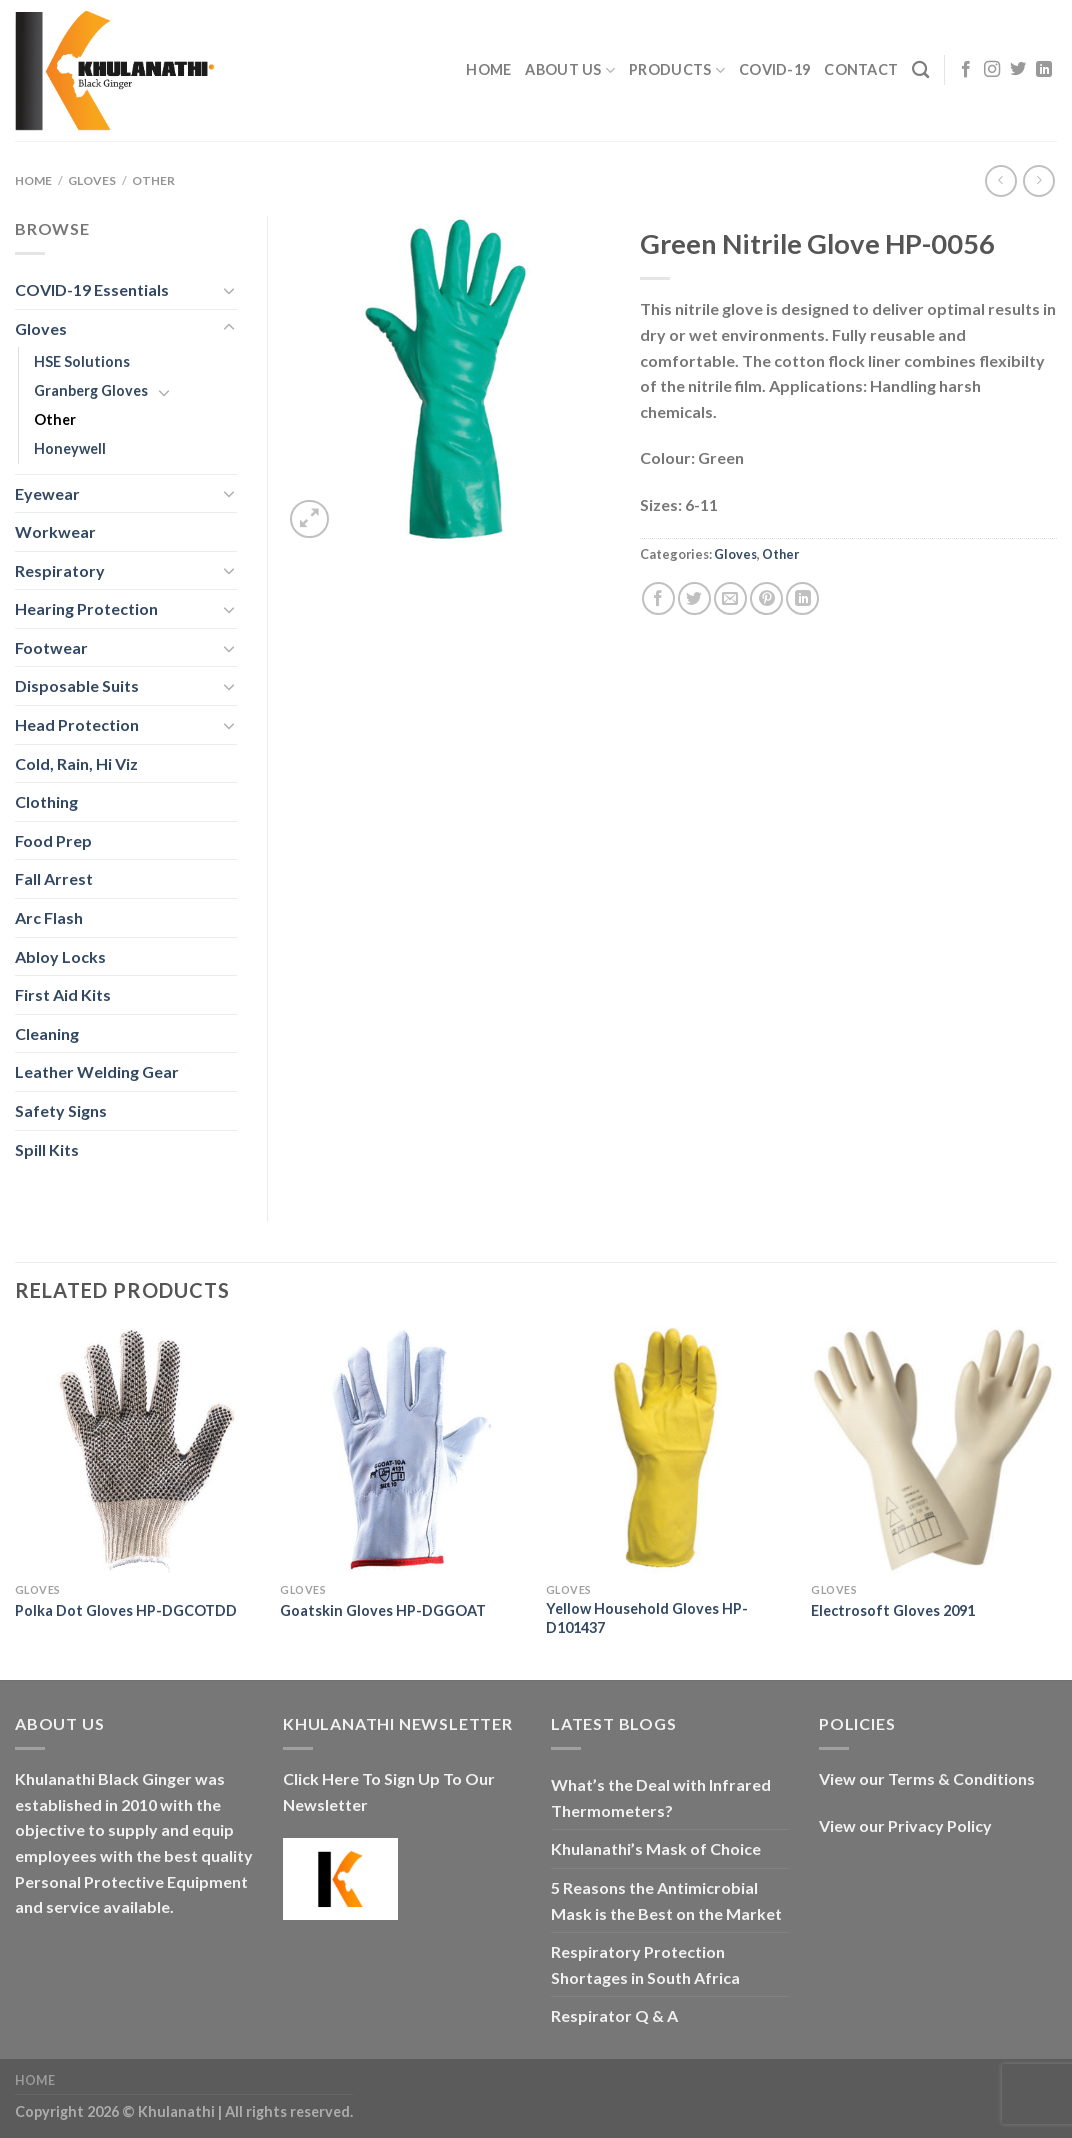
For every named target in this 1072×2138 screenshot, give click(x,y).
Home (488, 69)
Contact (861, 69)
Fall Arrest (54, 878)
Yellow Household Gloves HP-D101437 (647, 1618)
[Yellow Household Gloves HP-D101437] (669, 1450)
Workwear (55, 531)
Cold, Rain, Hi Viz (76, 763)
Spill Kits (47, 1149)
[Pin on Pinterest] (766, 598)
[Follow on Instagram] (992, 70)
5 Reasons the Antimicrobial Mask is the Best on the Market (666, 1900)
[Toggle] (229, 290)
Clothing (46, 801)
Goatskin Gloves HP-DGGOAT (383, 1610)
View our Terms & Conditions (927, 1778)
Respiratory (60, 570)
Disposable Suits (77, 685)
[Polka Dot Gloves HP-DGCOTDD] (138, 1450)
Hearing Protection (86, 608)
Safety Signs (61, 1110)
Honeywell (70, 448)
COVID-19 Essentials (92, 289)
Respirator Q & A (614, 2015)
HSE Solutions (82, 361)
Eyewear (47, 493)
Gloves (92, 180)
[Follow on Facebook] (966, 70)
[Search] (920, 70)
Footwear (51, 647)
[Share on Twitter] (694, 598)
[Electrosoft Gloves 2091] (934, 1450)
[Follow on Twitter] (1018, 70)
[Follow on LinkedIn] (1044, 70)
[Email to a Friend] (730, 598)
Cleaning (47, 1033)
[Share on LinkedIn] (802, 598)
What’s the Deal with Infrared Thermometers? (661, 1797)
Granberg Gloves (91, 390)
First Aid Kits (63, 994)
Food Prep (53, 840)
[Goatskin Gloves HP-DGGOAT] (403, 1450)
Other (153, 180)
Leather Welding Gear (97, 1071)
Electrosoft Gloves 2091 (893, 1610)
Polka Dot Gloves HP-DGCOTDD (126, 1610)
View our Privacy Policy (905, 1825)
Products (677, 70)
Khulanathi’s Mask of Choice (656, 1848)
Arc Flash (49, 917)
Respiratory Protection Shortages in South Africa (645, 1964)
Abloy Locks (60, 956)
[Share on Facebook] (658, 598)
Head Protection (77, 724)
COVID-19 (774, 69)
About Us (570, 70)
